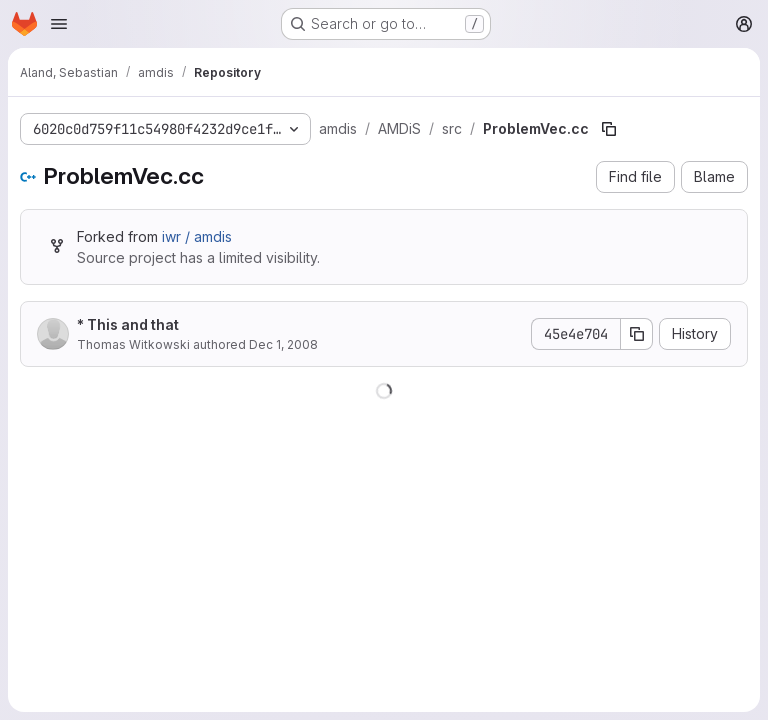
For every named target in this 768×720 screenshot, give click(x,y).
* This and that (128, 324)
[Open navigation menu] (59, 24)
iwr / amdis (197, 236)
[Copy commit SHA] (637, 334)
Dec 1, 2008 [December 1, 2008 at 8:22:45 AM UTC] (283, 344)
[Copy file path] (609, 129)
